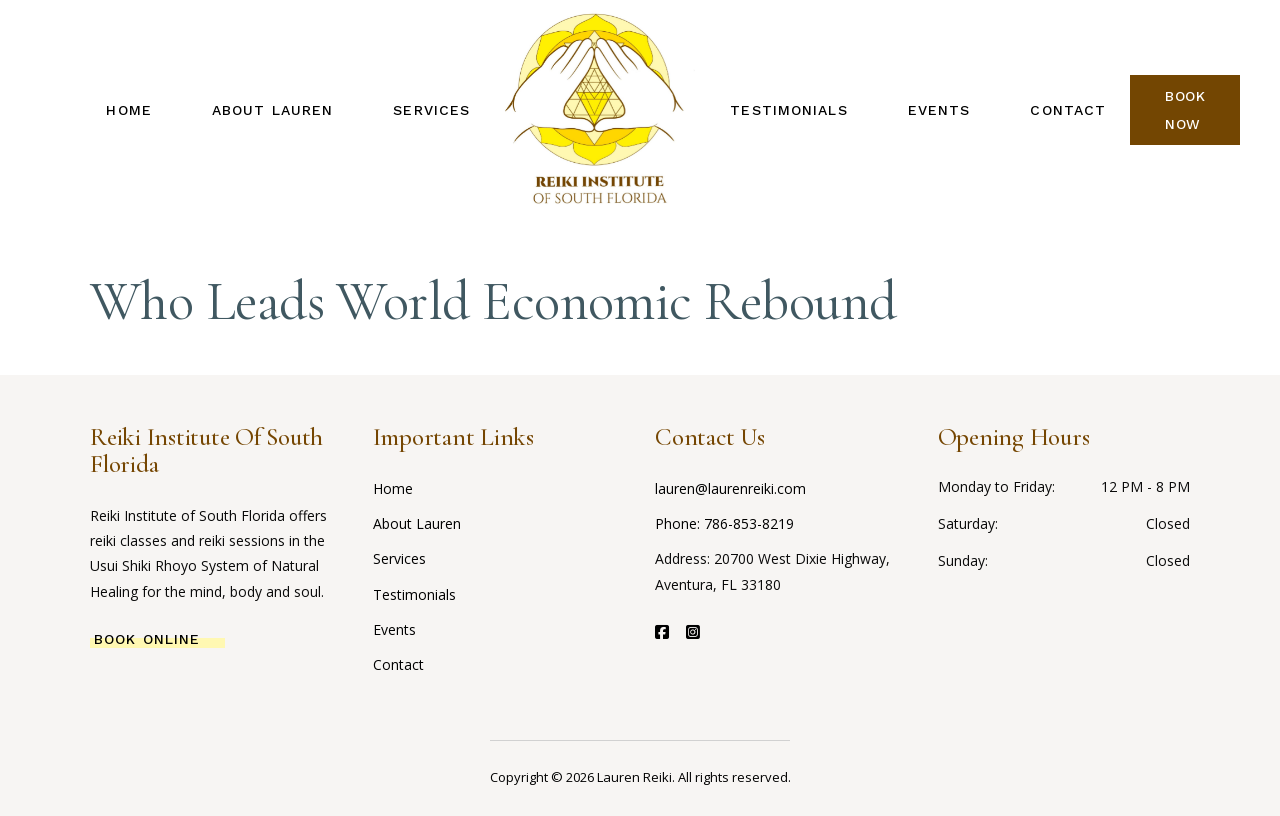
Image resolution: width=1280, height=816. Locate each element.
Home (393, 488)
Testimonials (414, 594)
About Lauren (417, 523)
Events (394, 629)
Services (399, 558)
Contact (398, 664)
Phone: (679, 523)
